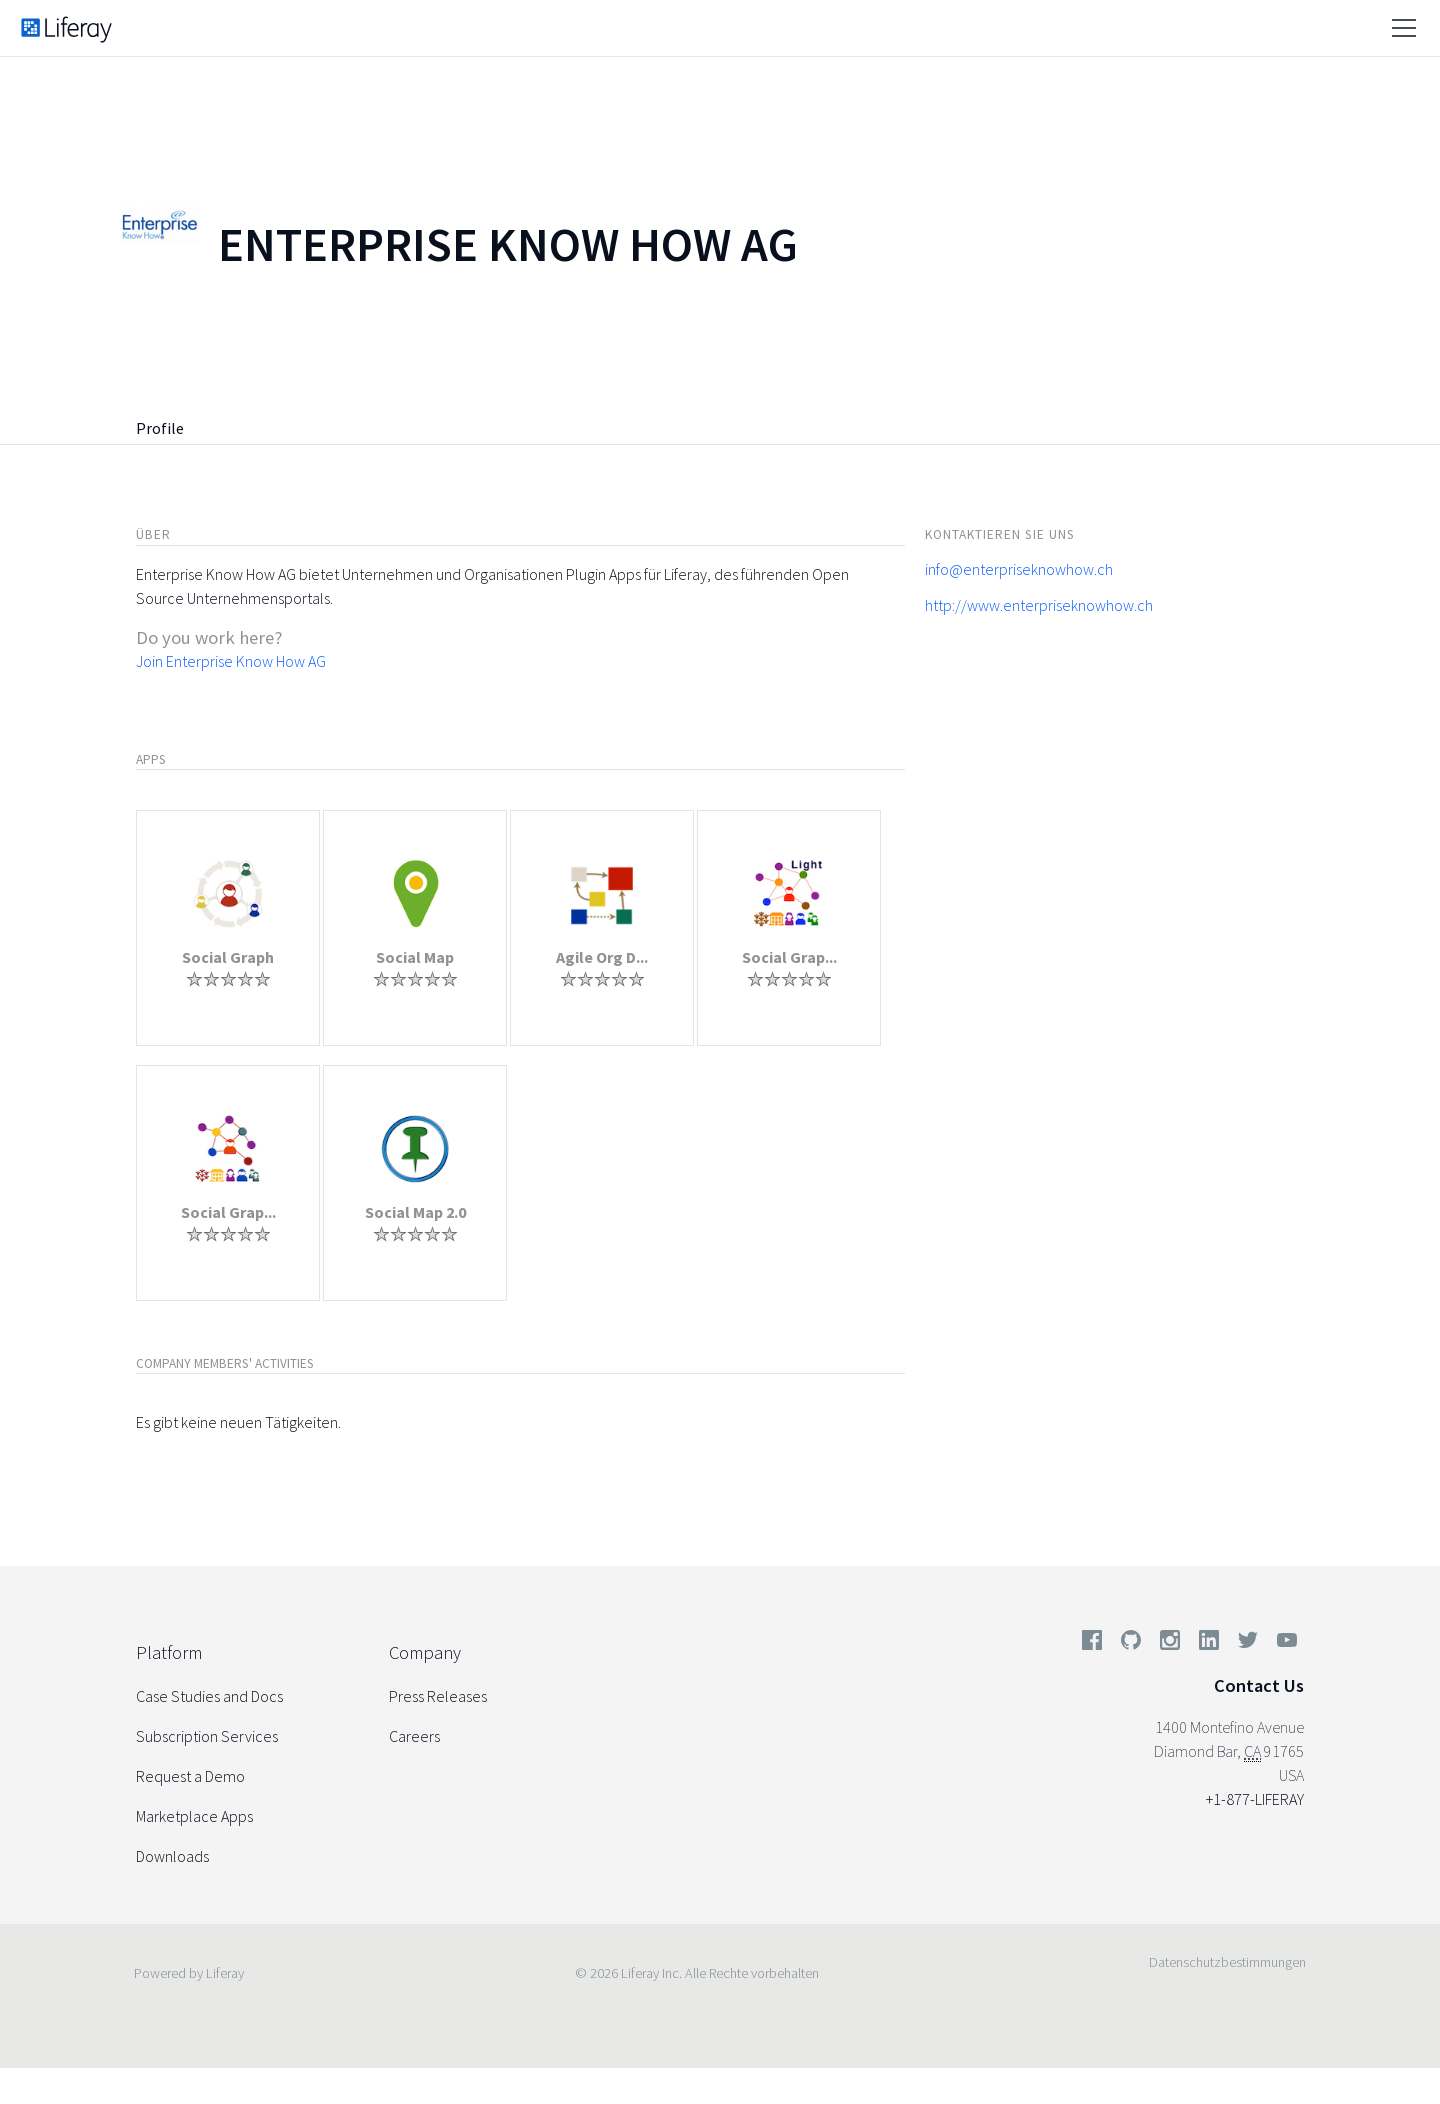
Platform (169, 1652)
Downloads (172, 1856)
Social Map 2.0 (415, 1212)
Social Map (415, 957)
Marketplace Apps (194, 1816)
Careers (414, 1736)
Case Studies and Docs (209, 1696)
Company (425, 1652)
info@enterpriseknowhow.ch (1019, 569)
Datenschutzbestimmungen (1227, 1962)
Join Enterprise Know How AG (231, 661)
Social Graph (228, 957)
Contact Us (1259, 1685)
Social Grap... (789, 957)
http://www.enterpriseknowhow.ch (1039, 605)
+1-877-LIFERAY (1255, 1799)
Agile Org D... (602, 957)
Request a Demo (190, 1776)
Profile (160, 428)
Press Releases (438, 1696)
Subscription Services (207, 1736)
